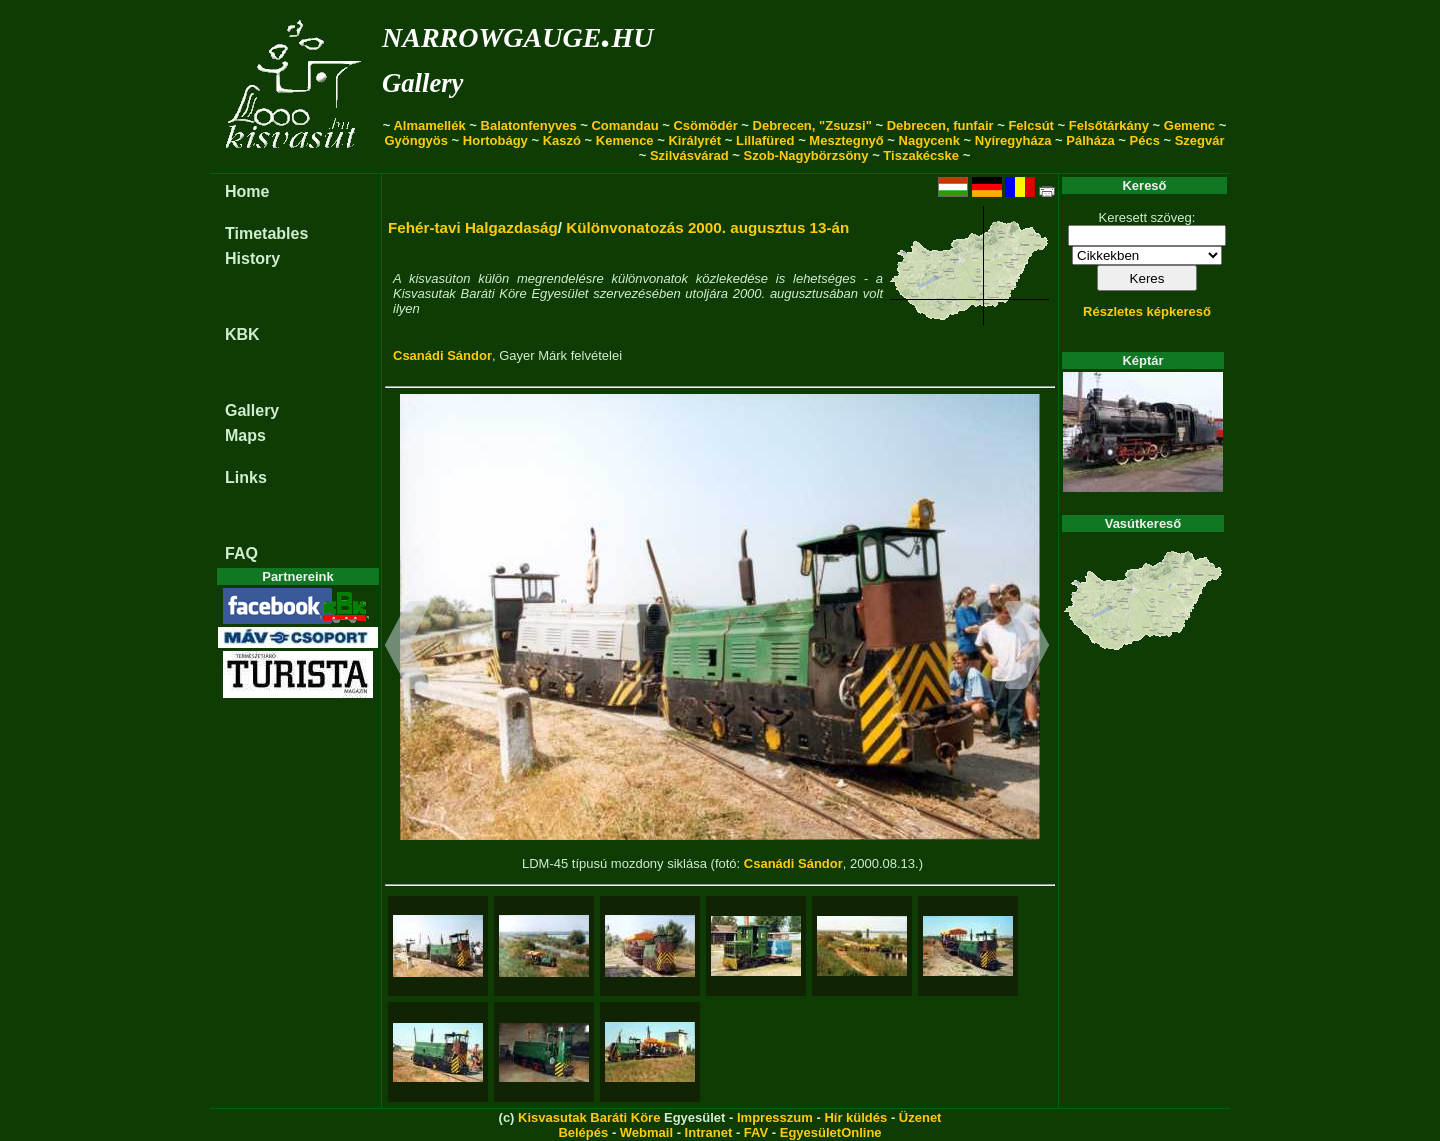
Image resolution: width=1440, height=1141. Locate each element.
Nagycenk (929, 140)
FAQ (241, 553)
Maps (245, 435)
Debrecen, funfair (940, 125)
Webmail (646, 1132)
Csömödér (705, 125)
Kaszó (562, 140)
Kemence (625, 140)
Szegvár (1200, 140)
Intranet (709, 1132)
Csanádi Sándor (442, 355)
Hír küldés (855, 1117)
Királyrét (694, 140)
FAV (756, 1132)
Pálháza (1090, 140)
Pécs (1145, 140)
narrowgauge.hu (517, 33)
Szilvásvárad (689, 155)
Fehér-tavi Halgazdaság (473, 227)
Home (247, 191)
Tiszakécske (921, 155)
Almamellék (429, 125)
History (252, 258)
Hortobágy (495, 140)
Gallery (422, 83)
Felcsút (1031, 125)
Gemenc (1189, 125)
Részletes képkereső (1147, 311)
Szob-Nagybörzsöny (806, 155)
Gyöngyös (416, 140)
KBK (242, 334)
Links (246, 477)
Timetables (266, 233)
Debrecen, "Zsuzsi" (812, 125)
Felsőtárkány (1109, 125)
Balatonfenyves (529, 125)
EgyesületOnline (831, 1132)
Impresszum (775, 1117)
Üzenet (920, 1117)
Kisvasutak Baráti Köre (589, 1117)
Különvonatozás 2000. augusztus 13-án (707, 227)
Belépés (583, 1132)
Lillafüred (765, 140)
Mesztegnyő (846, 140)
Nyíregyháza (1013, 140)
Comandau (624, 125)
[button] (407, 648)
